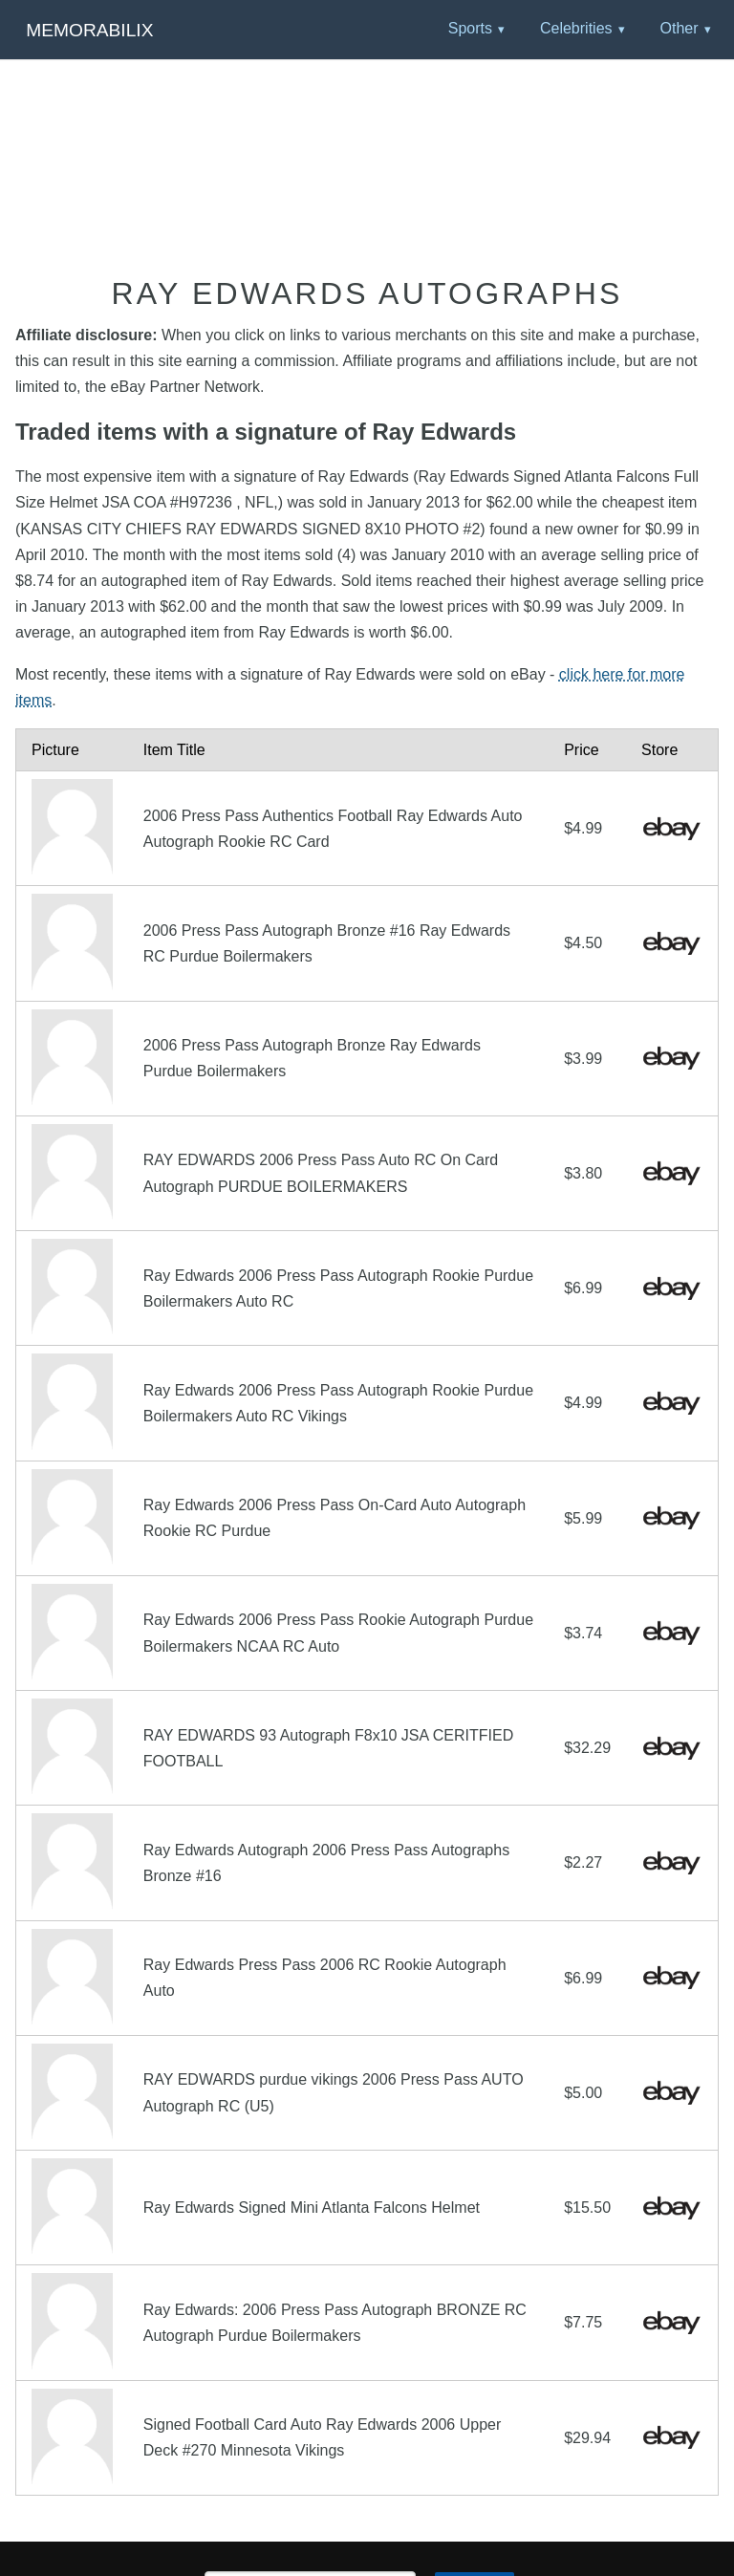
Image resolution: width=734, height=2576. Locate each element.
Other (678, 28)
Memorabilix (89, 30)
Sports (470, 28)
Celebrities (576, 28)
